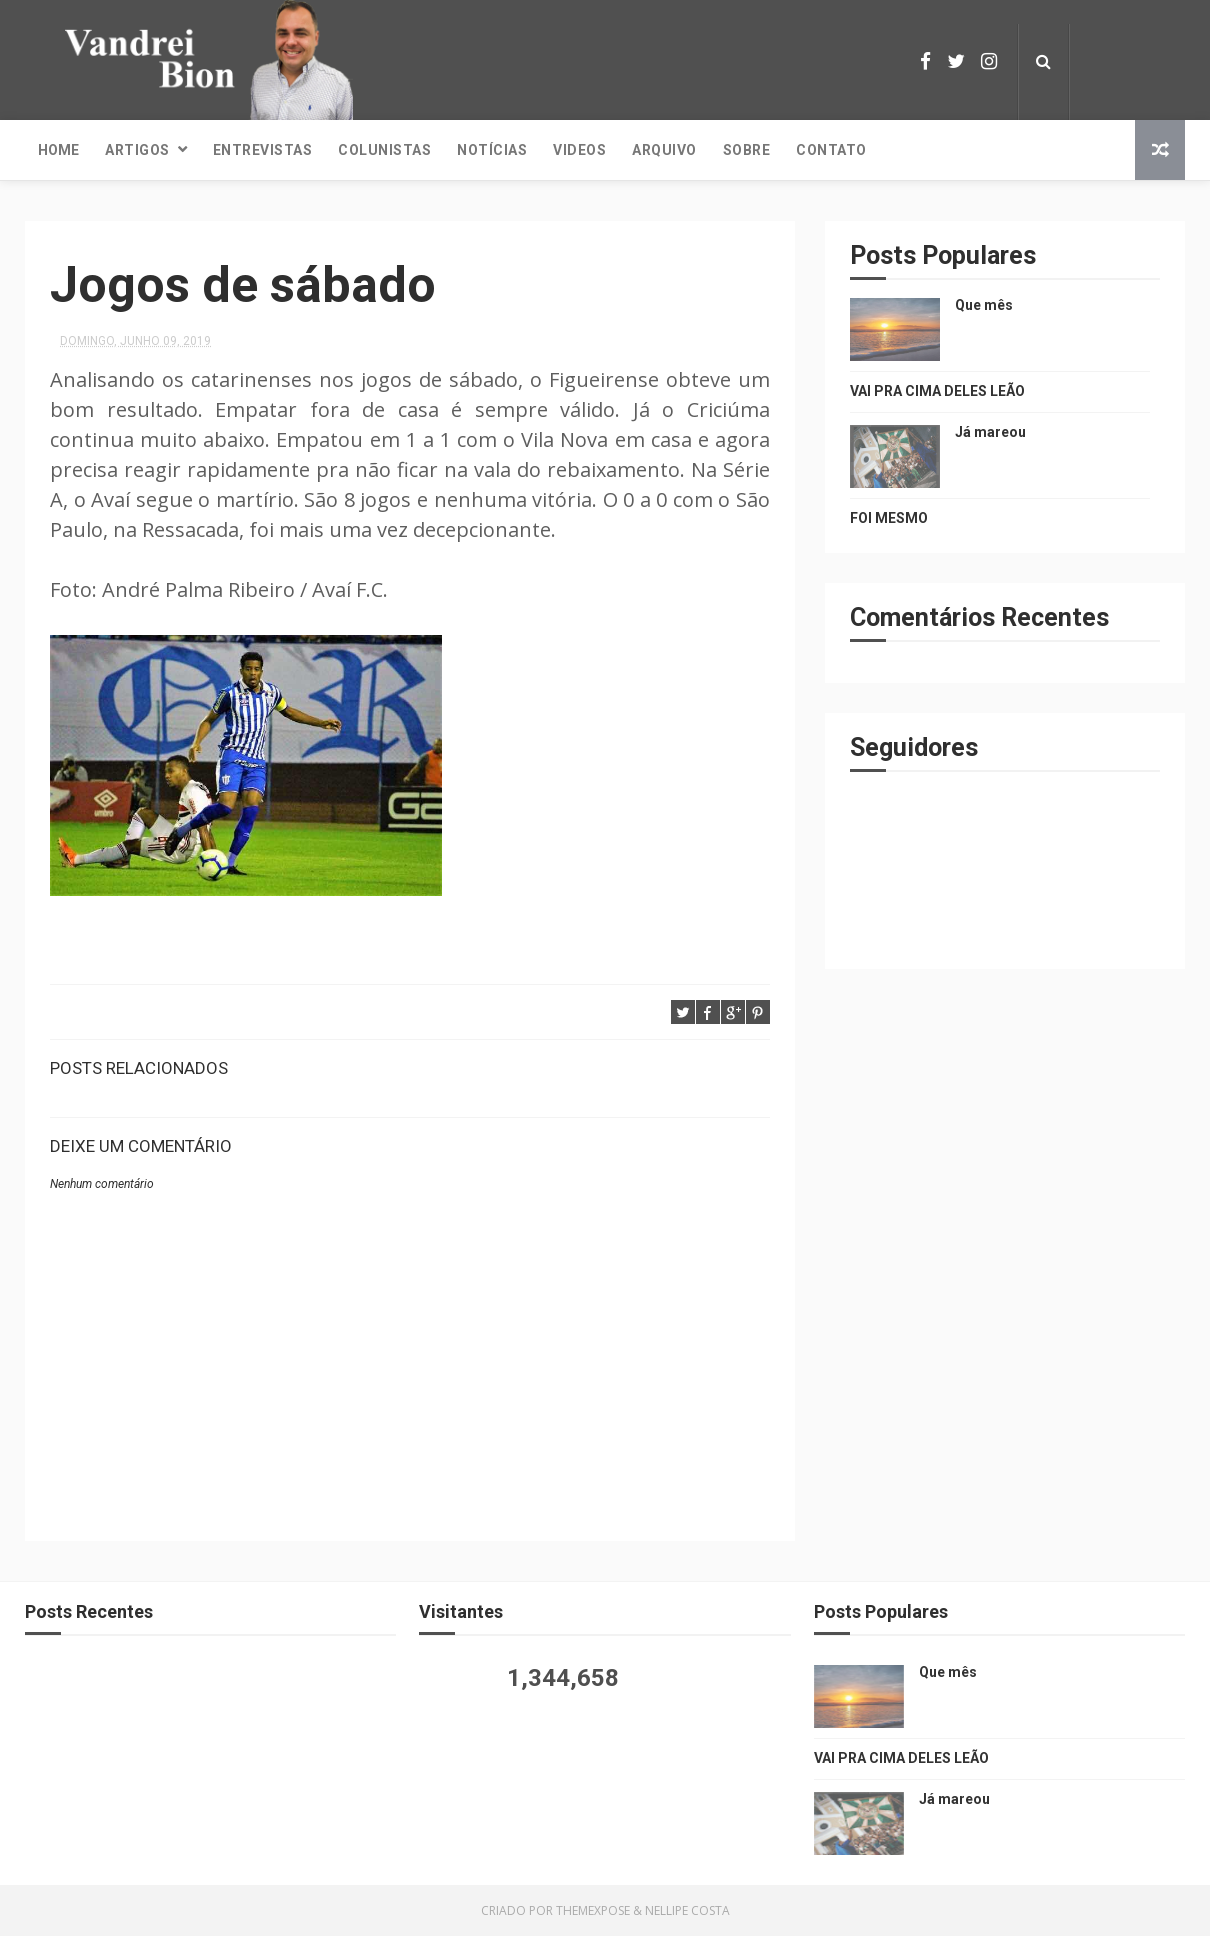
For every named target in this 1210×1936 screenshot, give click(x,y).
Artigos (137, 150)
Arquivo (664, 150)
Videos (579, 150)
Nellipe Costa (687, 1910)
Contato (831, 150)
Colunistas (384, 150)
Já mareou (990, 432)
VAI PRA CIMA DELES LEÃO (937, 391)
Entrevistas (263, 150)
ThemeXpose (593, 1910)
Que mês (984, 305)
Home (58, 150)
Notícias (492, 150)
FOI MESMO (889, 518)
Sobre (747, 150)
